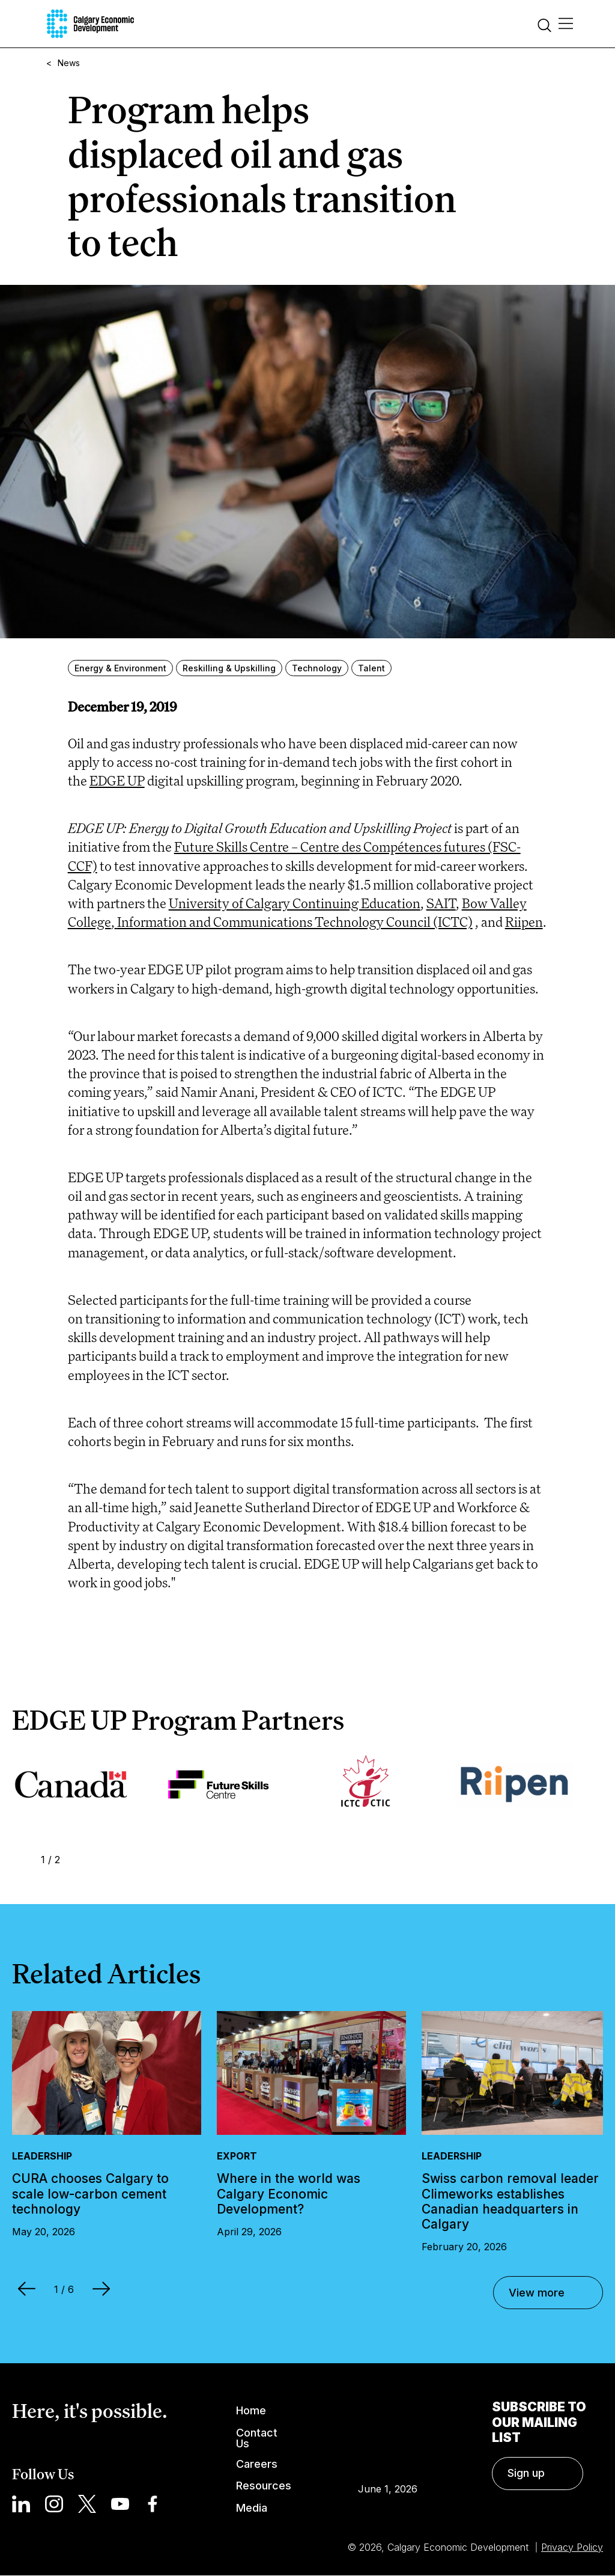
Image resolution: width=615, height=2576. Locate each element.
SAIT (441, 903)
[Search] (545, 27)
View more (537, 2292)
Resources (263, 2485)
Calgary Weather (387, 2432)
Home (251, 2410)
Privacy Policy (572, 2547)
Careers (256, 2464)
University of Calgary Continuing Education (294, 903)
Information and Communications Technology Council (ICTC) (295, 921)
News (69, 63)
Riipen (524, 921)
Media (251, 2507)
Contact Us (256, 2439)
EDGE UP (117, 780)
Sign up (526, 2473)
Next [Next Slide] (80, 1859)
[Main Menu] (566, 24)
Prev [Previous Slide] (20, 1859)
